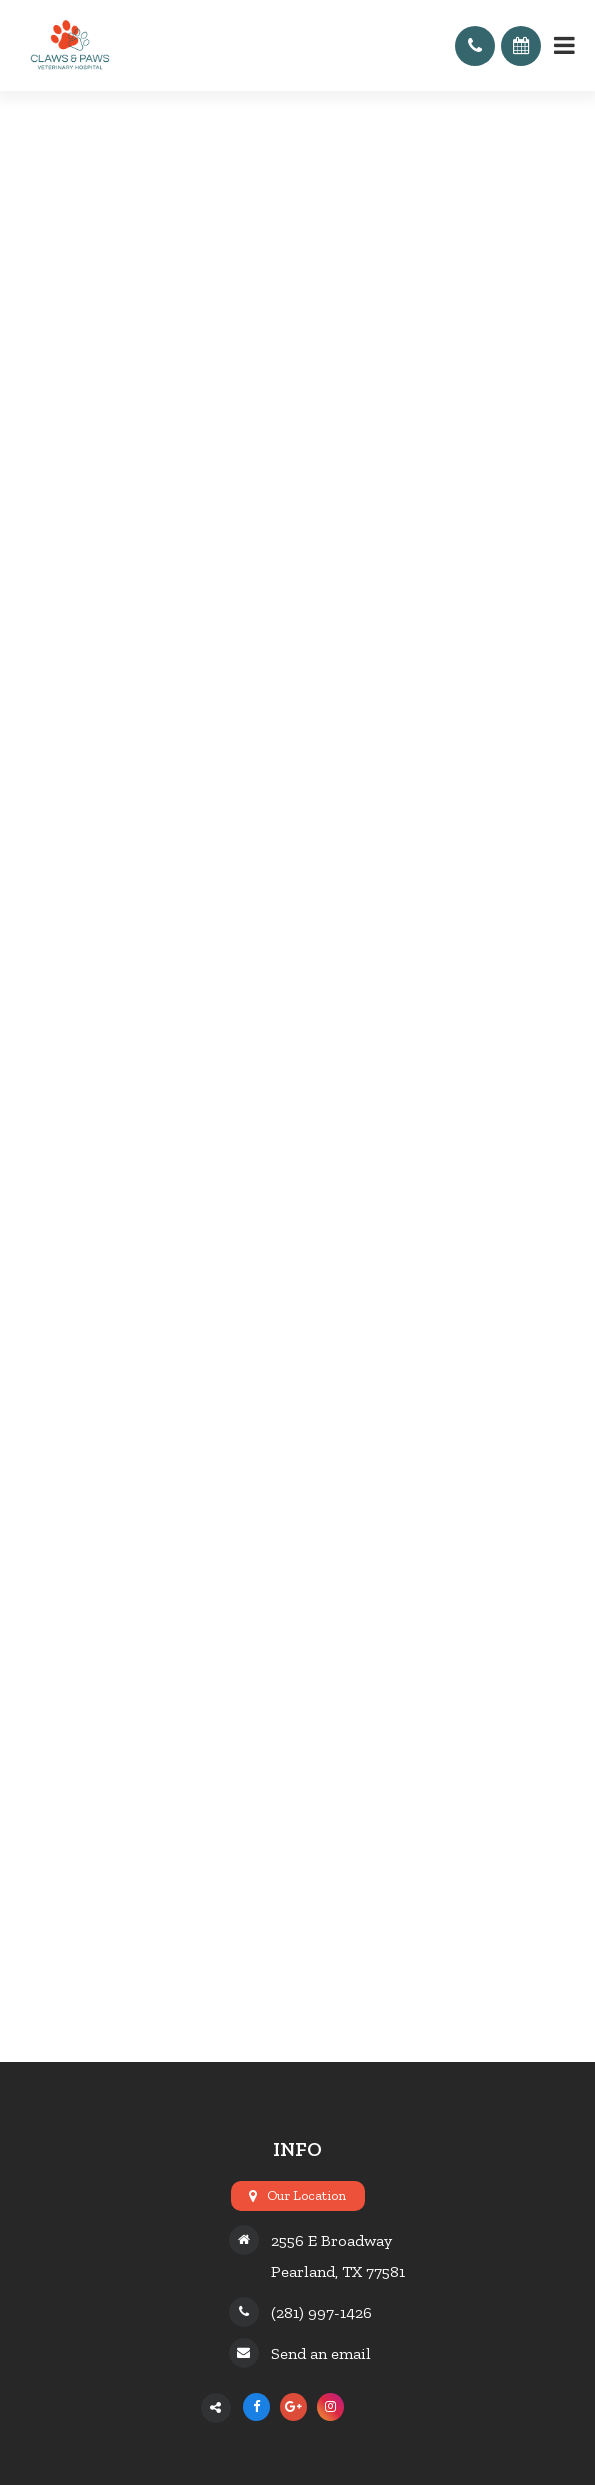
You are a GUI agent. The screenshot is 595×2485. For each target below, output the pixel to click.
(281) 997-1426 (321, 2312)
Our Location (306, 2195)
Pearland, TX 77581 (338, 2271)
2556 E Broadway (331, 2240)
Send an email (321, 2353)
